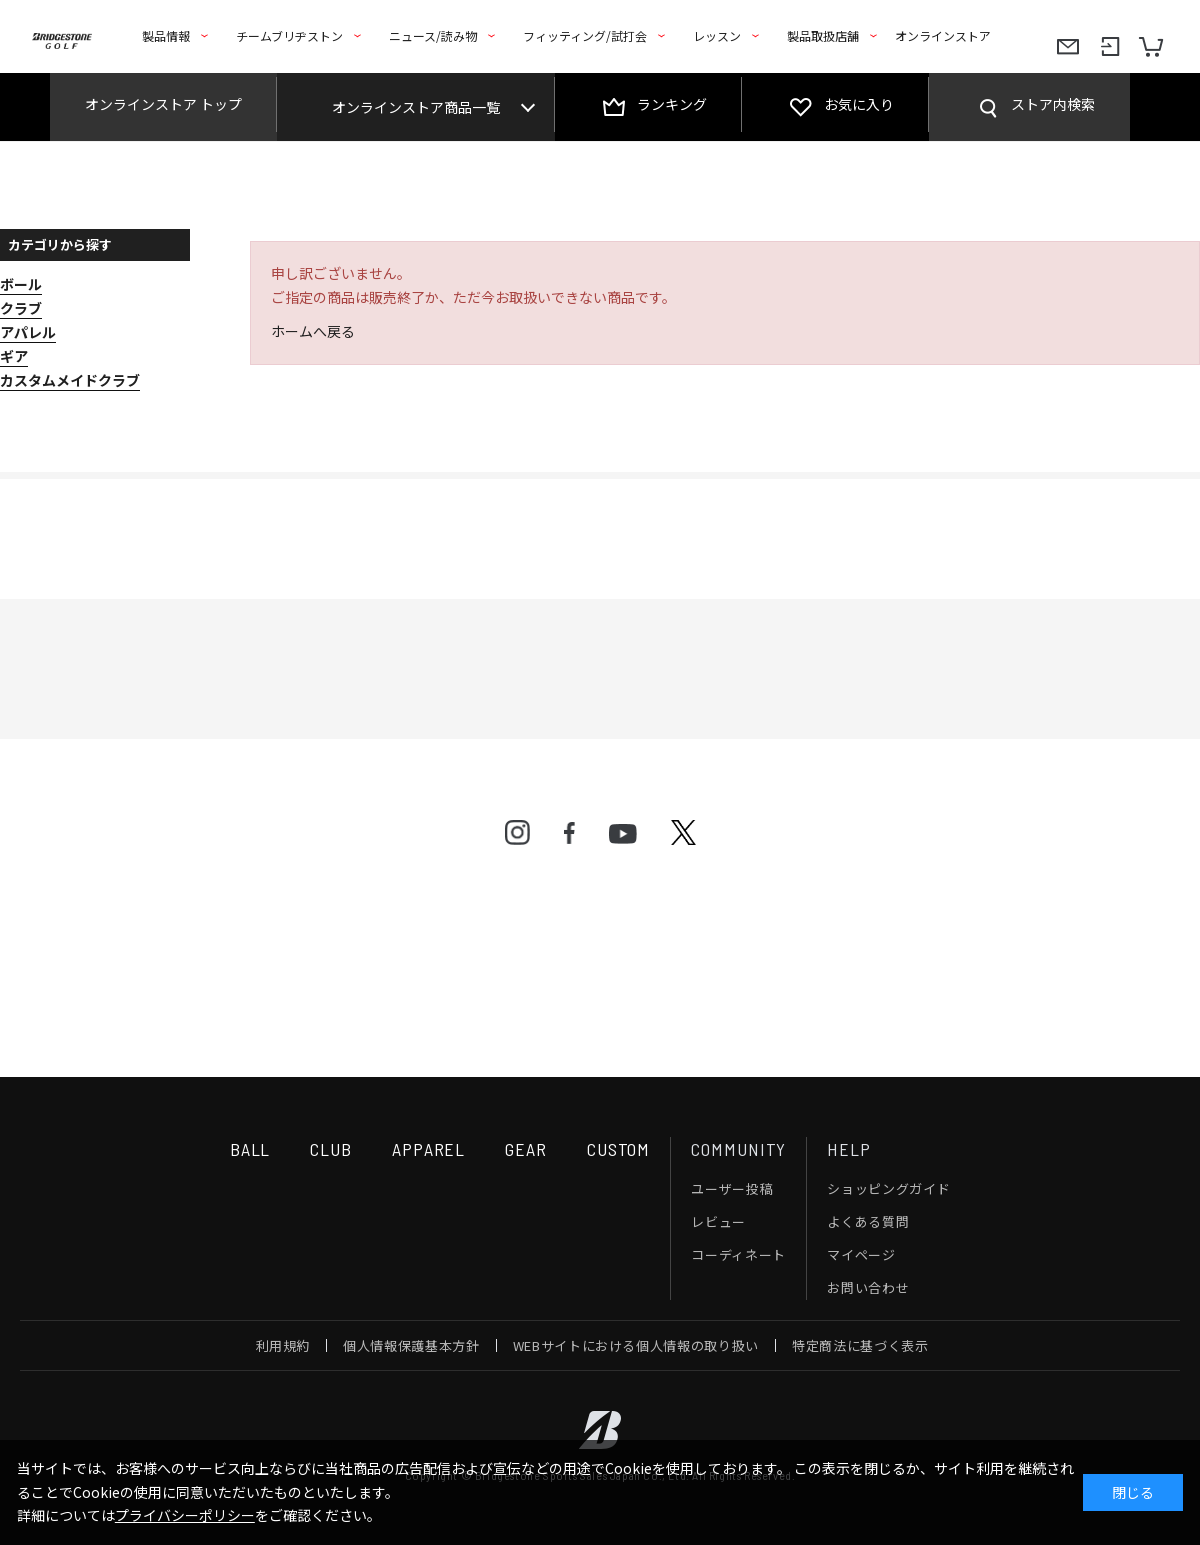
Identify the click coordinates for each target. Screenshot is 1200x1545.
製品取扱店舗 (823, 35)
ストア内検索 (1053, 104)
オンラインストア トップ (163, 104)
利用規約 (283, 1345)
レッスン (717, 35)
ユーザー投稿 (732, 1188)
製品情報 (166, 35)
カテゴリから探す (60, 244)
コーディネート (738, 1254)
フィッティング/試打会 (585, 35)
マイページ (861, 1254)
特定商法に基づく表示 (860, 1345)
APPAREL (428, 1149)
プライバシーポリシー (185, 1515)
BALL (250, 1149)
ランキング (672, 104)
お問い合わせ (868, 1287)
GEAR (526, 1149)
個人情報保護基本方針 (411, 1345)
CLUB (331, 1149)
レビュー (718, 1221)
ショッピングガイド (888, 1188)
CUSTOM (618, 1149)
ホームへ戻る (313, 331)
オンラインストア (943, 35)
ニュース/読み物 (433, 35)
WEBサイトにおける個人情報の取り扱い (636, 1345)
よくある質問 (868, 1221)
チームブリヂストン (289, 35)
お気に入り (859, 104)
